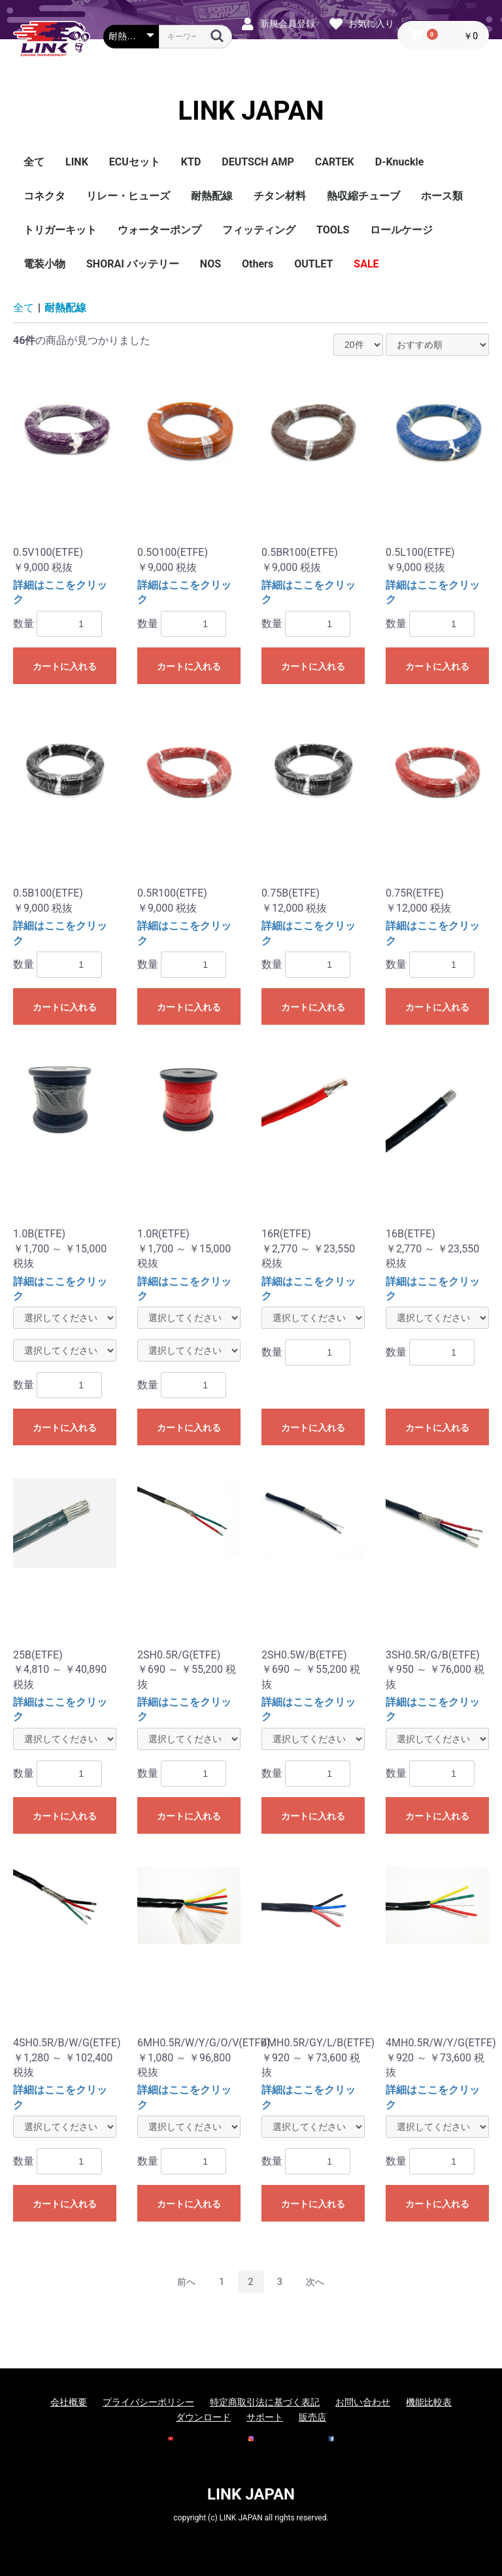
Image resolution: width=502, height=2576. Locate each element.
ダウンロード (203, 2417)
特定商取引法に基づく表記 (265, 2402)
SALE (366, 264)
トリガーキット (60, 230)
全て (34, 162)
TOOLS (332, 230)
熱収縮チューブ (363, 196)
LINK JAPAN (251, 111)
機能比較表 (429, 2402)
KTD (191, 162)
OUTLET (313, 264)
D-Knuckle (399, 162)
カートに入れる (65, 666)
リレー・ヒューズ (128, 196)
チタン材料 (280, 196)
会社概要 (68, 2402)
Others (257, 264)
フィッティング (258, 230)
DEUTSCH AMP (257, 162)
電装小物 (44, 264)
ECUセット (134, 162)
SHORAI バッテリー (132, 264)
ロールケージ (401, 230)
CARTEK (334, 162)
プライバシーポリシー (148, 2402)
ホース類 (442, 196)
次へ (315, 2281)
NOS (210, 264)
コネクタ (44, 196)
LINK (76, 162)
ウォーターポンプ (159, 230)
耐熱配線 (212, 196)
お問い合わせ (362, 2402)
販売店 (312, 2417)
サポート (264, 2417)
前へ (186, 2281)
